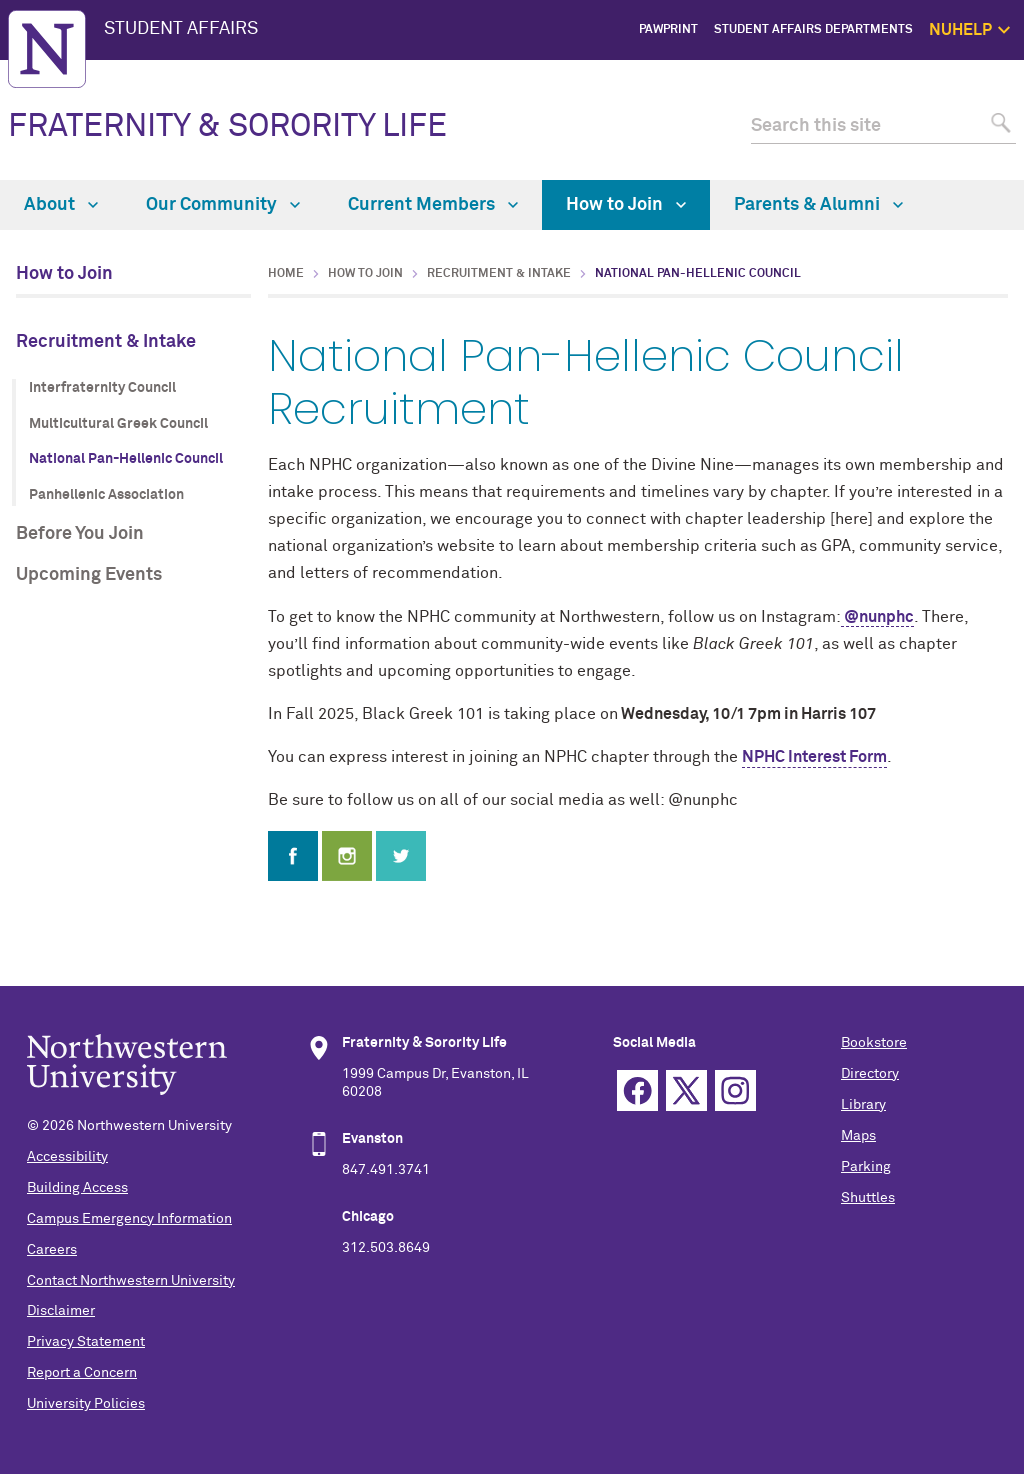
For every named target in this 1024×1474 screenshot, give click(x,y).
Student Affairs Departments (813, 30)
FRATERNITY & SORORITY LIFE (227, 127)
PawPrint (668, 30)
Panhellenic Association (106, 495)
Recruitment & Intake (106, 342)
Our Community (223, 205)
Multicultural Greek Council (118, 424)
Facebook (637, 1090)
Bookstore (874, 1043)
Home (286, 274)
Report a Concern (82, 1373)
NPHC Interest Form (814, 757)
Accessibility (67, 1157)
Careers (52, 1250)
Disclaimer (61, 1311)
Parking (866, 1167)
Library (863, 1105)
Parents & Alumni (818, 205)
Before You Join (80, 534)
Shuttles (868, 1198)
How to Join (626, 205)
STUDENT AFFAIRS (181, 29)
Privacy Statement (86, 1342)
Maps (858, 1136)
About (61, 205)
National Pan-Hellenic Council (126, 459)
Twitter (686, 1090)
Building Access (77, 1188)
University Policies (86, 1404)
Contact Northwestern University (131, 1281)
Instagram (735, 1090)
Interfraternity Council (102, 388)
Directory (870, 1074)
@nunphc (877, 617)
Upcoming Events (89, 575)
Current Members (433, 205)
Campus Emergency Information (129, 1219)
